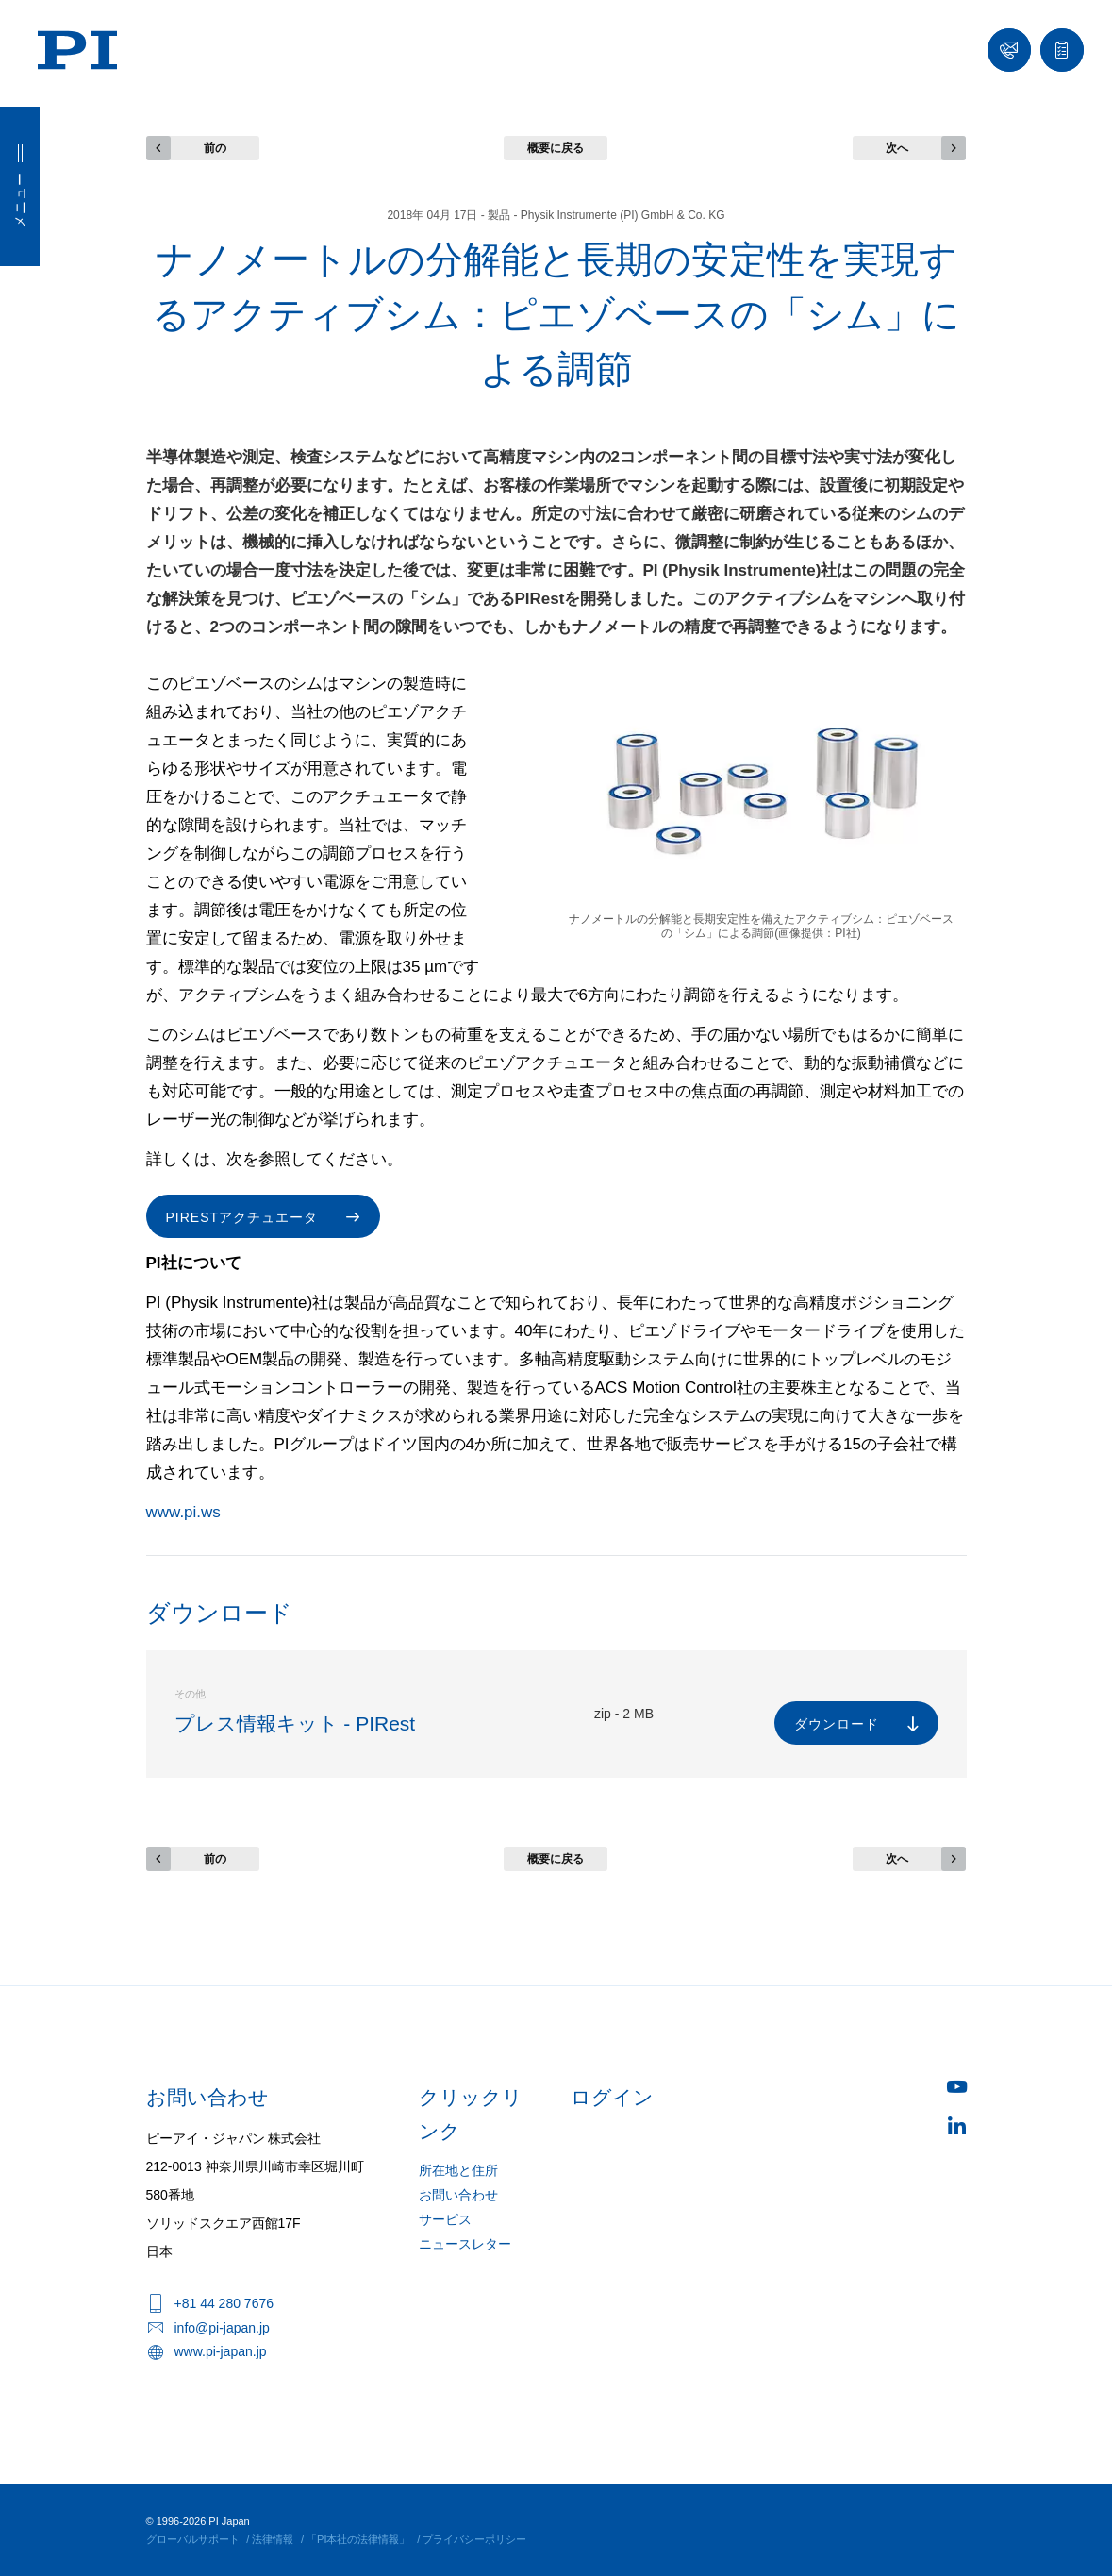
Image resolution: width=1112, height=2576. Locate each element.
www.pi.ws (183, 1512)
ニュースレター (465, 2243)
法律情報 (272, 2539)
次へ (897, 148)
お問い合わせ (458, 2194)
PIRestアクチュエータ (242, 1217)
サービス (445, 2219)
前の (215, 148)
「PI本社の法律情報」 (358, 2539)
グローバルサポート (193, 2539)
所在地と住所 (458, 2170)
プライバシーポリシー (474, 2539)
